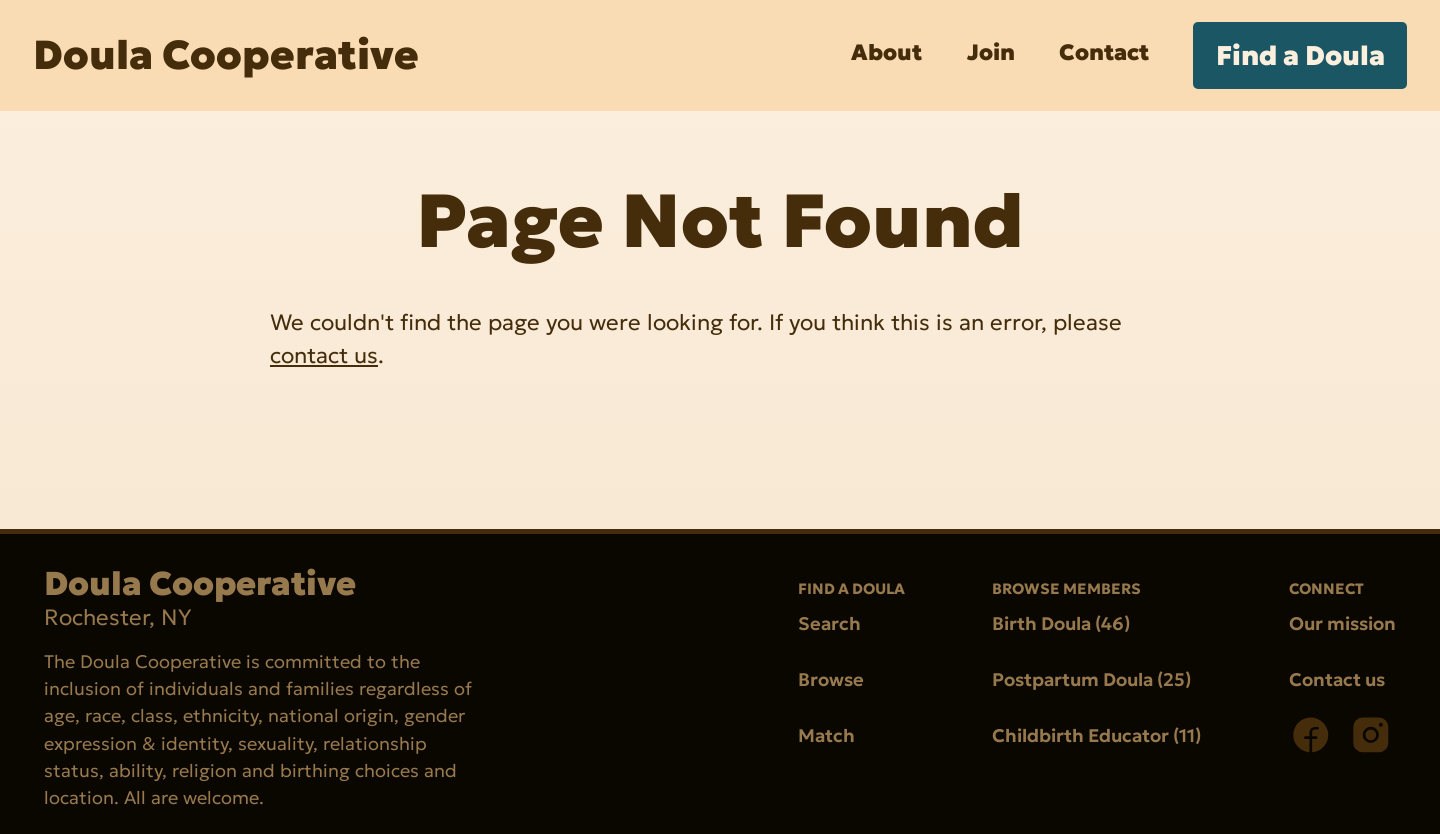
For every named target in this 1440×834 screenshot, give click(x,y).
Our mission (1342, 623)
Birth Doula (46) (1061, 623)
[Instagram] (1371, 735)
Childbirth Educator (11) (1096, 736)
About (886, 52)
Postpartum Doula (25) (1091, 679)
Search (829, 623)
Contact (1104, 52)
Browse (831, 679)
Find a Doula (1300, 55)
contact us (324, 355)
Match (826, 736)
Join (991, 52)
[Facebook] (1311, 735)
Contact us (1337, 679)
